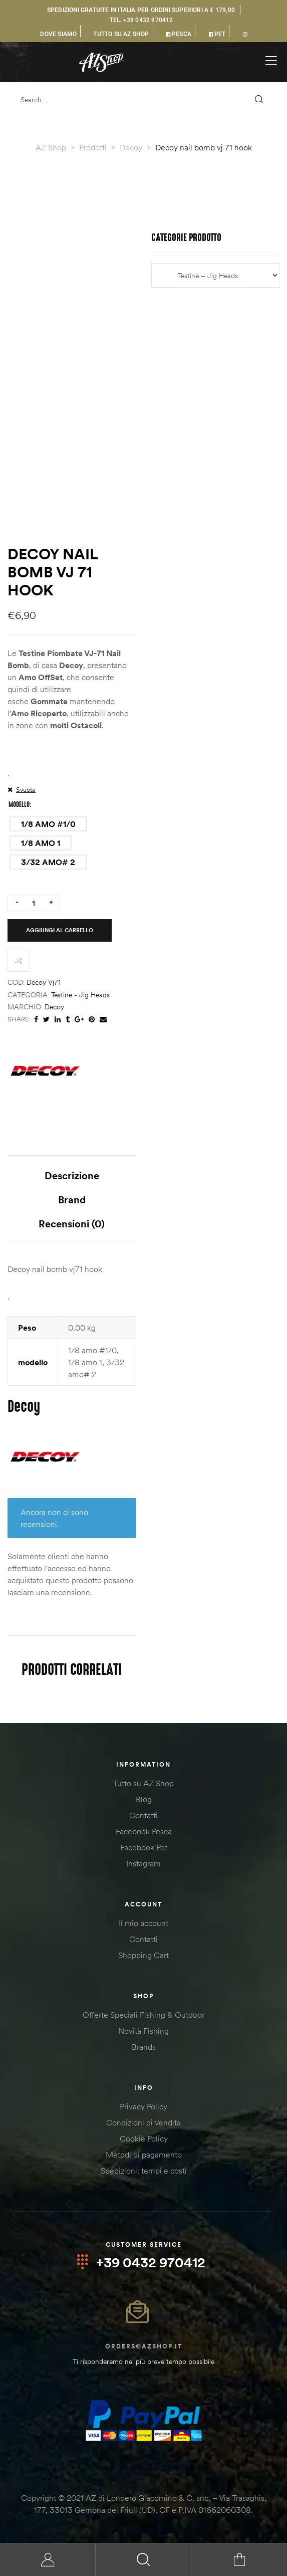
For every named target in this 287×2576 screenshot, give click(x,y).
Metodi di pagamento (144, 2155)
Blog (144, 1799)
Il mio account (143, 1923)
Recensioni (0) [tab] (72, 1223)
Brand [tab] (72, 1199)
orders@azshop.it (143, 2346)
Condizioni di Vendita (143, 2122)
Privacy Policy (143, 2106)
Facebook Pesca (144, 1831)
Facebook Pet (143, 1847)
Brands (144, 2047)
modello (19, 804)
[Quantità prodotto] (33, 903)
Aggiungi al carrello (59, 930)
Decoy (54, 1006)
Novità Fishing (143, 2031)
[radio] (48, 823)
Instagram (143, 1863)
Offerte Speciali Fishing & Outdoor (143, 2015)
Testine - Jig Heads (80, 994)
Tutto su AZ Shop (143, 1783)
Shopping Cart (143, 1955)
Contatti (143, 1815)
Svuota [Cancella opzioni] (26, 789)
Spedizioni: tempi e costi (144, 2171)
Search (143, 2559)
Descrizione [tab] (72, 1175)
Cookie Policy (144, 2138)
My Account (48, 2559)
